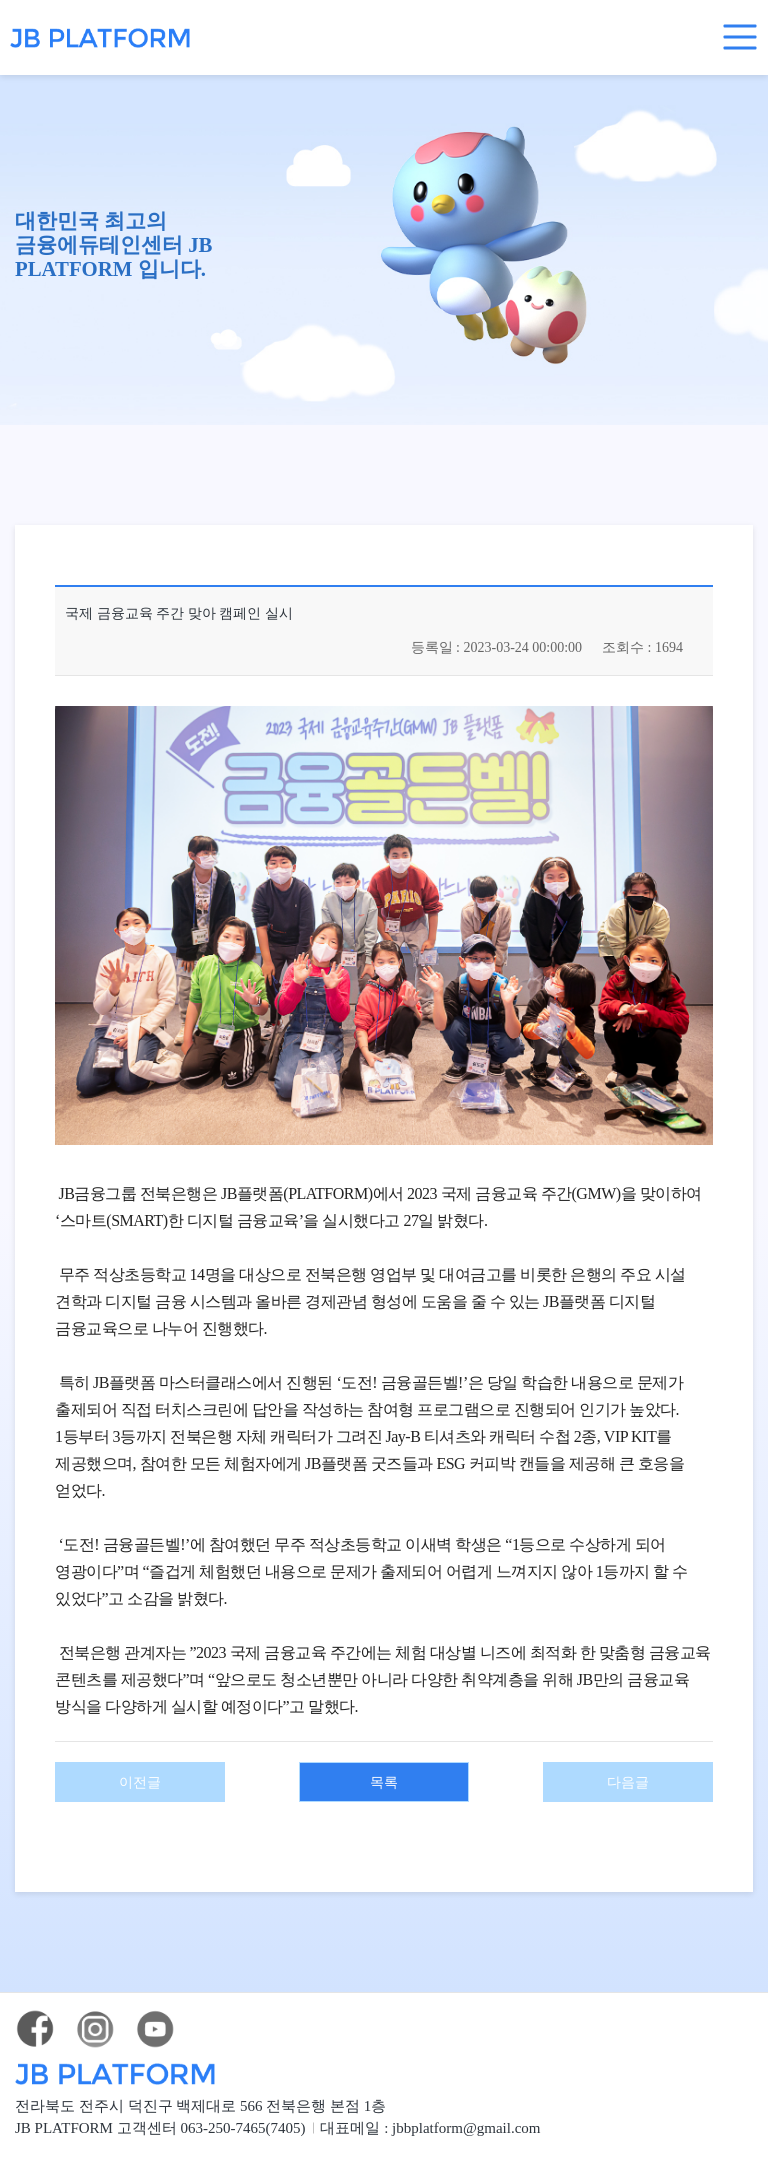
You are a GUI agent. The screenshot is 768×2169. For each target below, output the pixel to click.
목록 (384, 1763)
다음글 (628, 1763)
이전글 (140, 1763)
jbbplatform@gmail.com (510, 2107)
